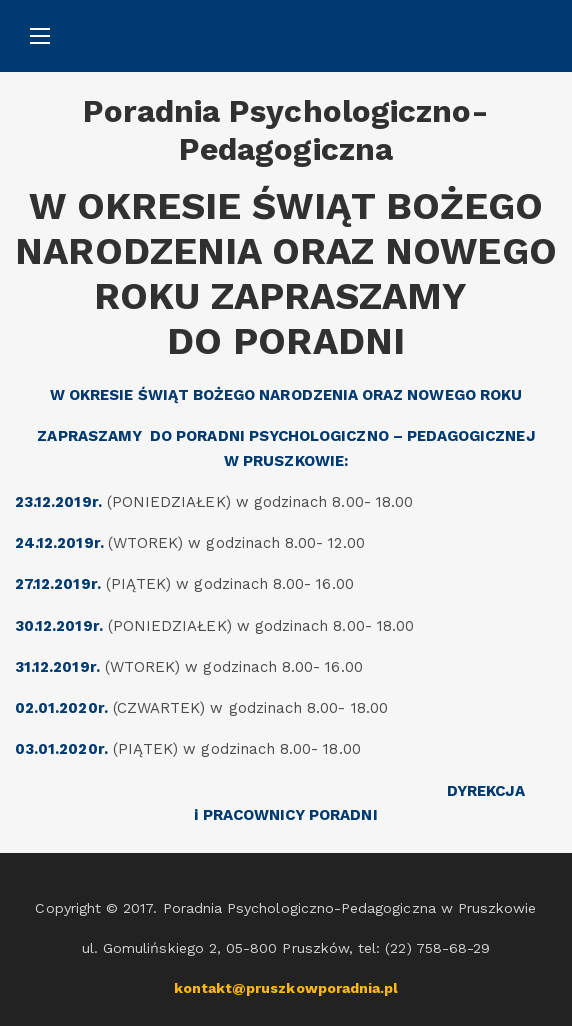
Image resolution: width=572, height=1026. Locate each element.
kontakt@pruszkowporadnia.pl (286, 988)
